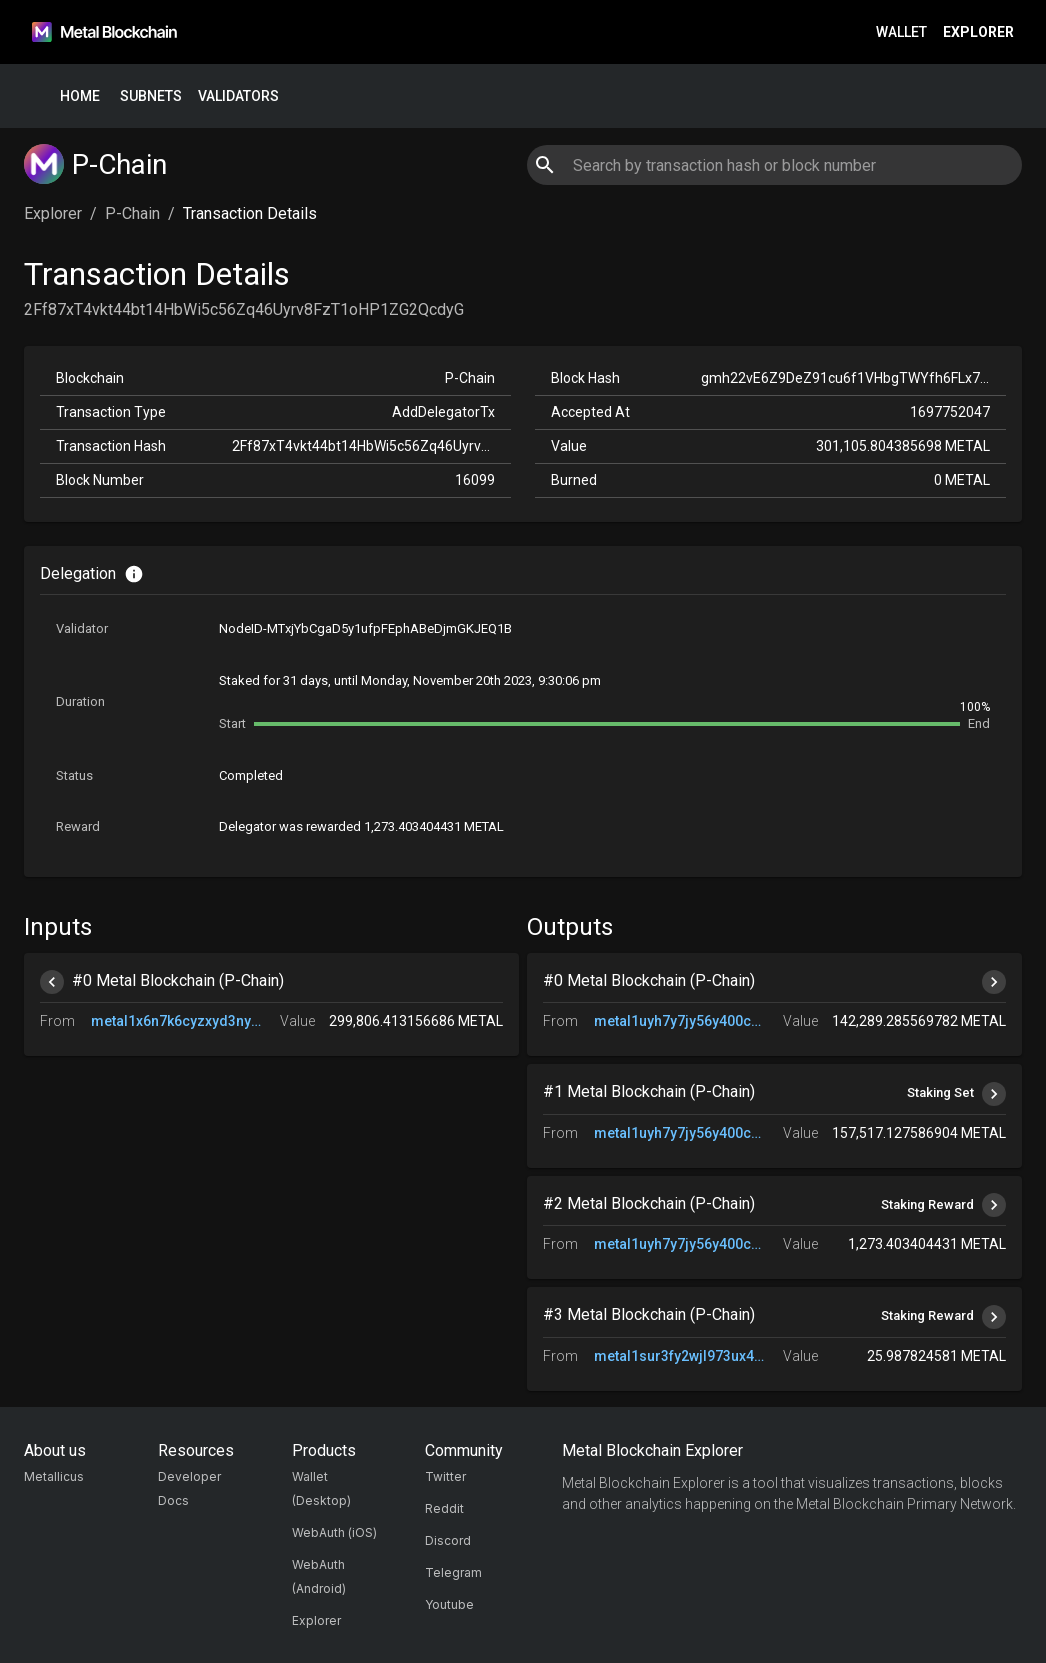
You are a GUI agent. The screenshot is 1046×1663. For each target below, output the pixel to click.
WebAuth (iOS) (334, 1532)
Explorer (978, 32)
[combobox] (774, 165)
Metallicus (54, 1476)
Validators (238, 96)
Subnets (151, 96)
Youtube (449, 1604)
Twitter (445, 1476)
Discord (448, 1540)
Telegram (453, 1572)
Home (80, 96)
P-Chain (132, 213)
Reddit (444, 1508)
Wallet (901, 32)
